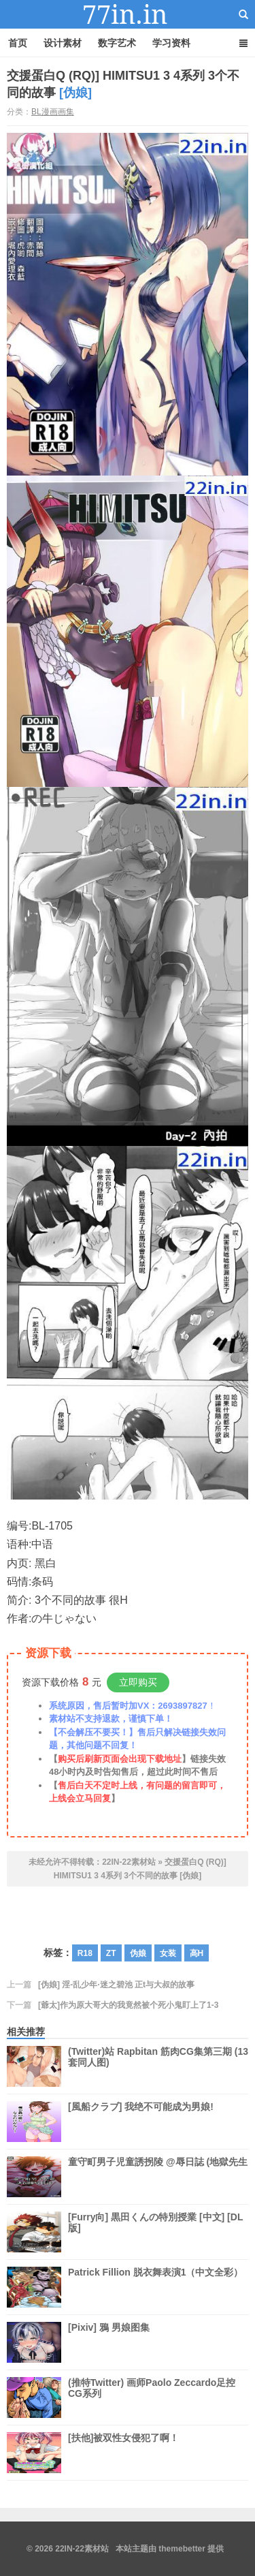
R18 (85, 1953)
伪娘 (138, 1953)
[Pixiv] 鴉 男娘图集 (109, 2342)
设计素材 (63, 42)
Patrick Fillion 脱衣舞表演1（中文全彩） (155, 2287)
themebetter (181, 2549)
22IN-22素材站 (127, 14)
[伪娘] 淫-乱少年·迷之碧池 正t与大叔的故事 (116, 1984)
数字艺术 (117, 42)
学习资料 (171, 42)
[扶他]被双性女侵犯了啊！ (123, 2452)
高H (197, 1953)
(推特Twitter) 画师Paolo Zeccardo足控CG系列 (151, 2397)
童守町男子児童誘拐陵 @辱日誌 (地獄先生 (158, 2176)
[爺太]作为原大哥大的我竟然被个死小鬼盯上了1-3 (128, 2005)
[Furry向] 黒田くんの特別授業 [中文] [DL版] (155, 2232)
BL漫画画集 (52, 112)
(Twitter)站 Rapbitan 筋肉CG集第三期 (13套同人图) (158, 2066)
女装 (168, 1953)
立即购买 (138, 1682)
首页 (17, 42)
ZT (111, 1953)
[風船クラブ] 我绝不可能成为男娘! (141, 2121)
